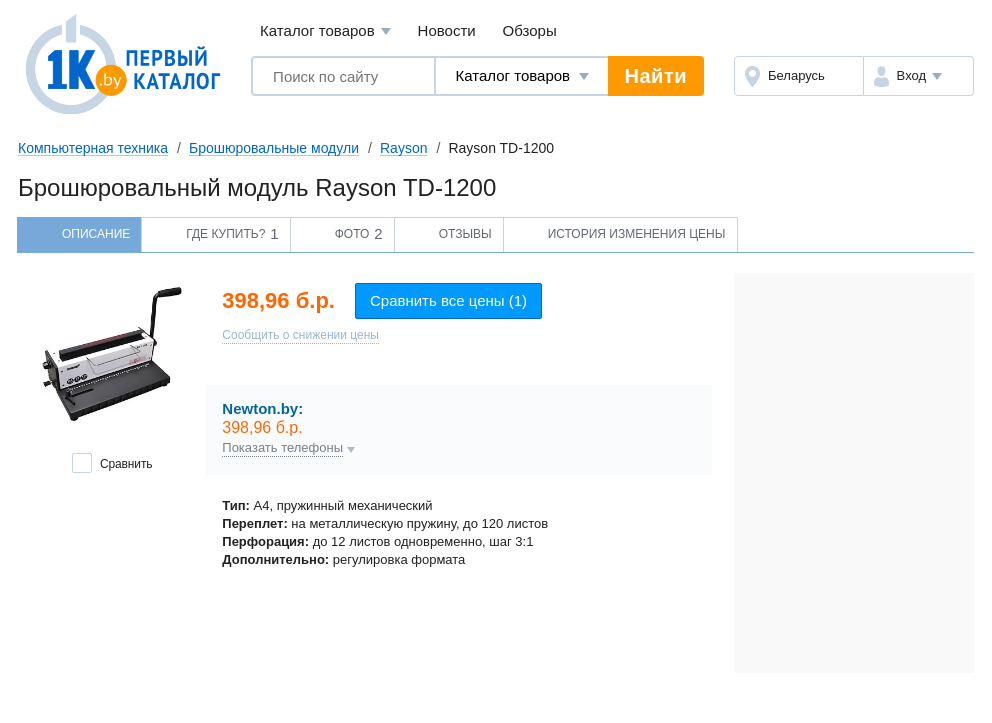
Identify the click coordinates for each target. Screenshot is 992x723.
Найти (656, 76)
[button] (918, 76)
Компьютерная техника (93, 148)
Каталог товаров (325, 31)
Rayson (403, 148)
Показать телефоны (282, 448)
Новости (447, 30)
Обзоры (530, 30)
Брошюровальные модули (274, 148)
